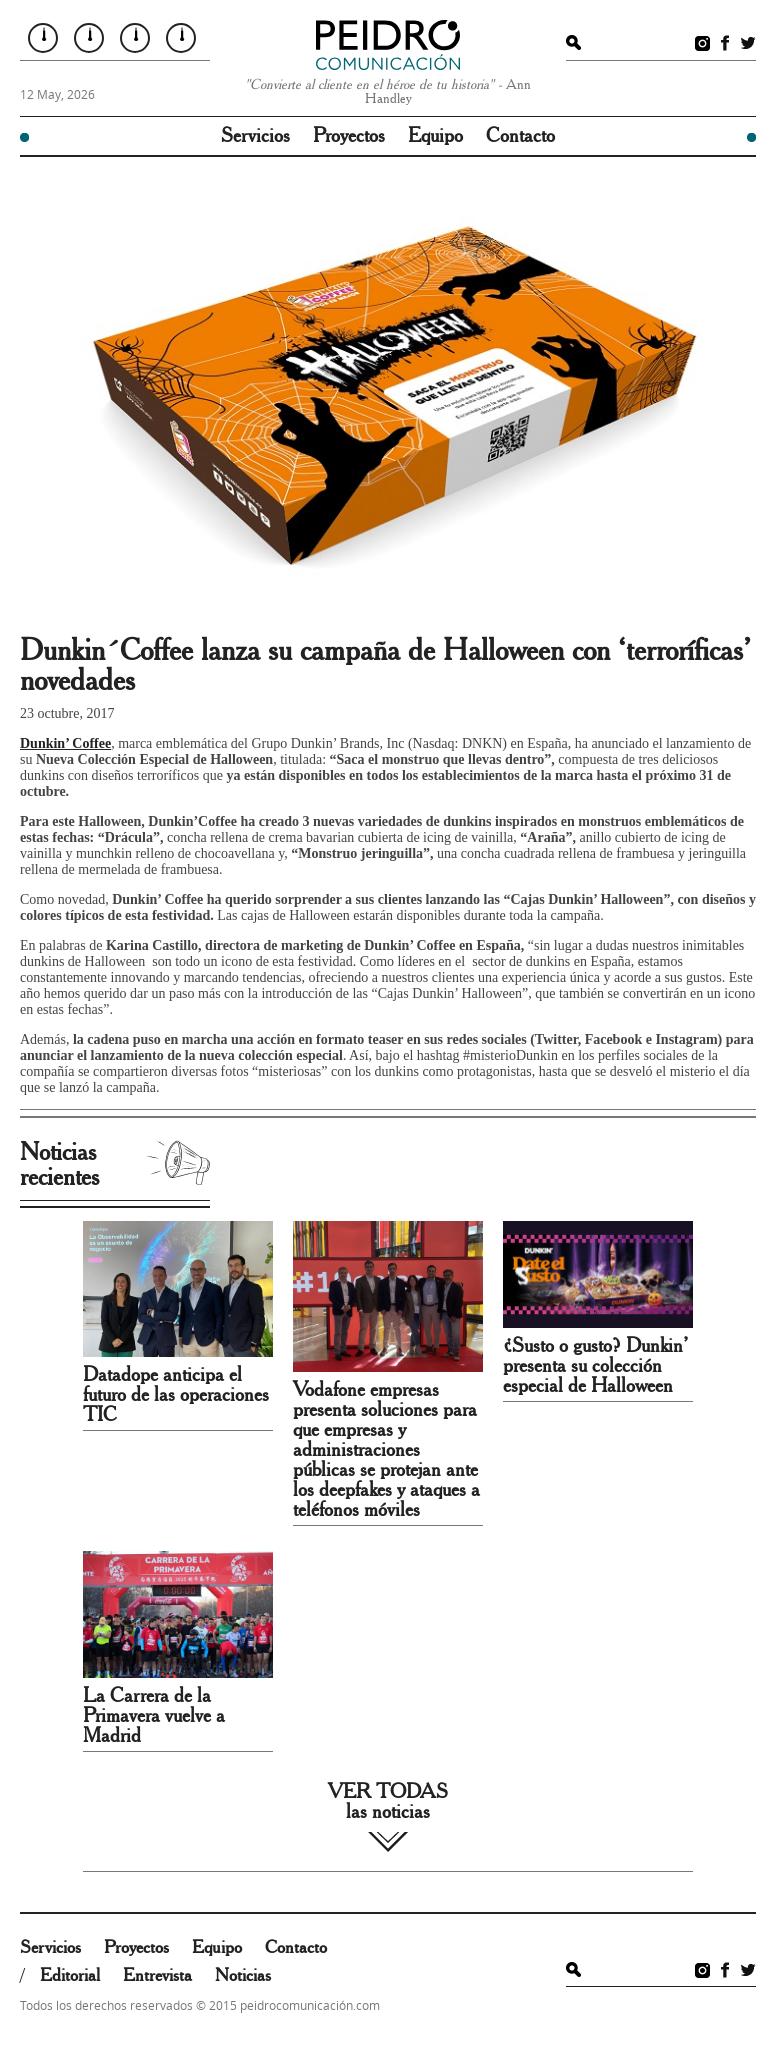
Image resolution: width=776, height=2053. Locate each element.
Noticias (243, 1976)
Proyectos (349, 136)
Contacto (520, 136)
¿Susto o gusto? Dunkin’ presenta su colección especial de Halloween (595, 1366)
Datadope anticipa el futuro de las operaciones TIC (176, 1395)
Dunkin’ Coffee (65, 743)
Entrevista (157, 1976)
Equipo (435, 136)
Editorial (70, 1976)
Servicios (255, 136)
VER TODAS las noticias (388, 1802)
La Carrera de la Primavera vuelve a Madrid (154, 1716)
